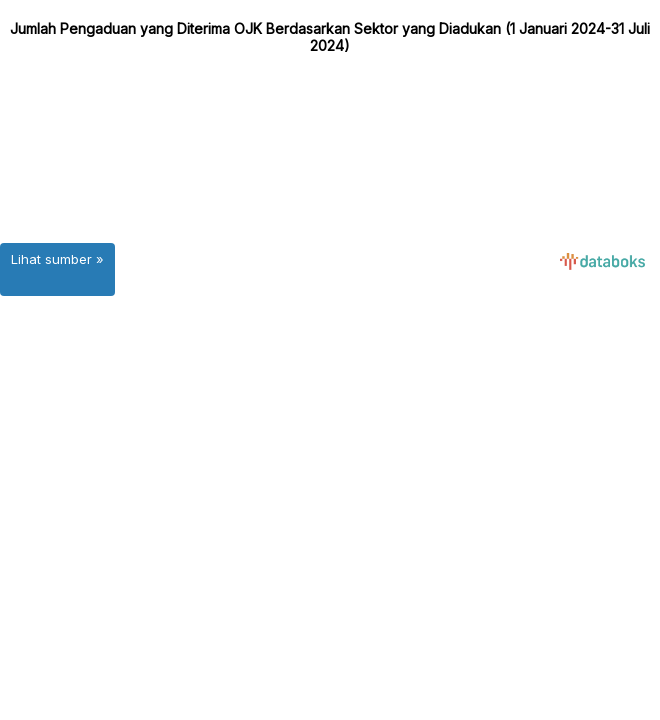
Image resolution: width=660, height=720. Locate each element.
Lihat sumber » (57, 259)
